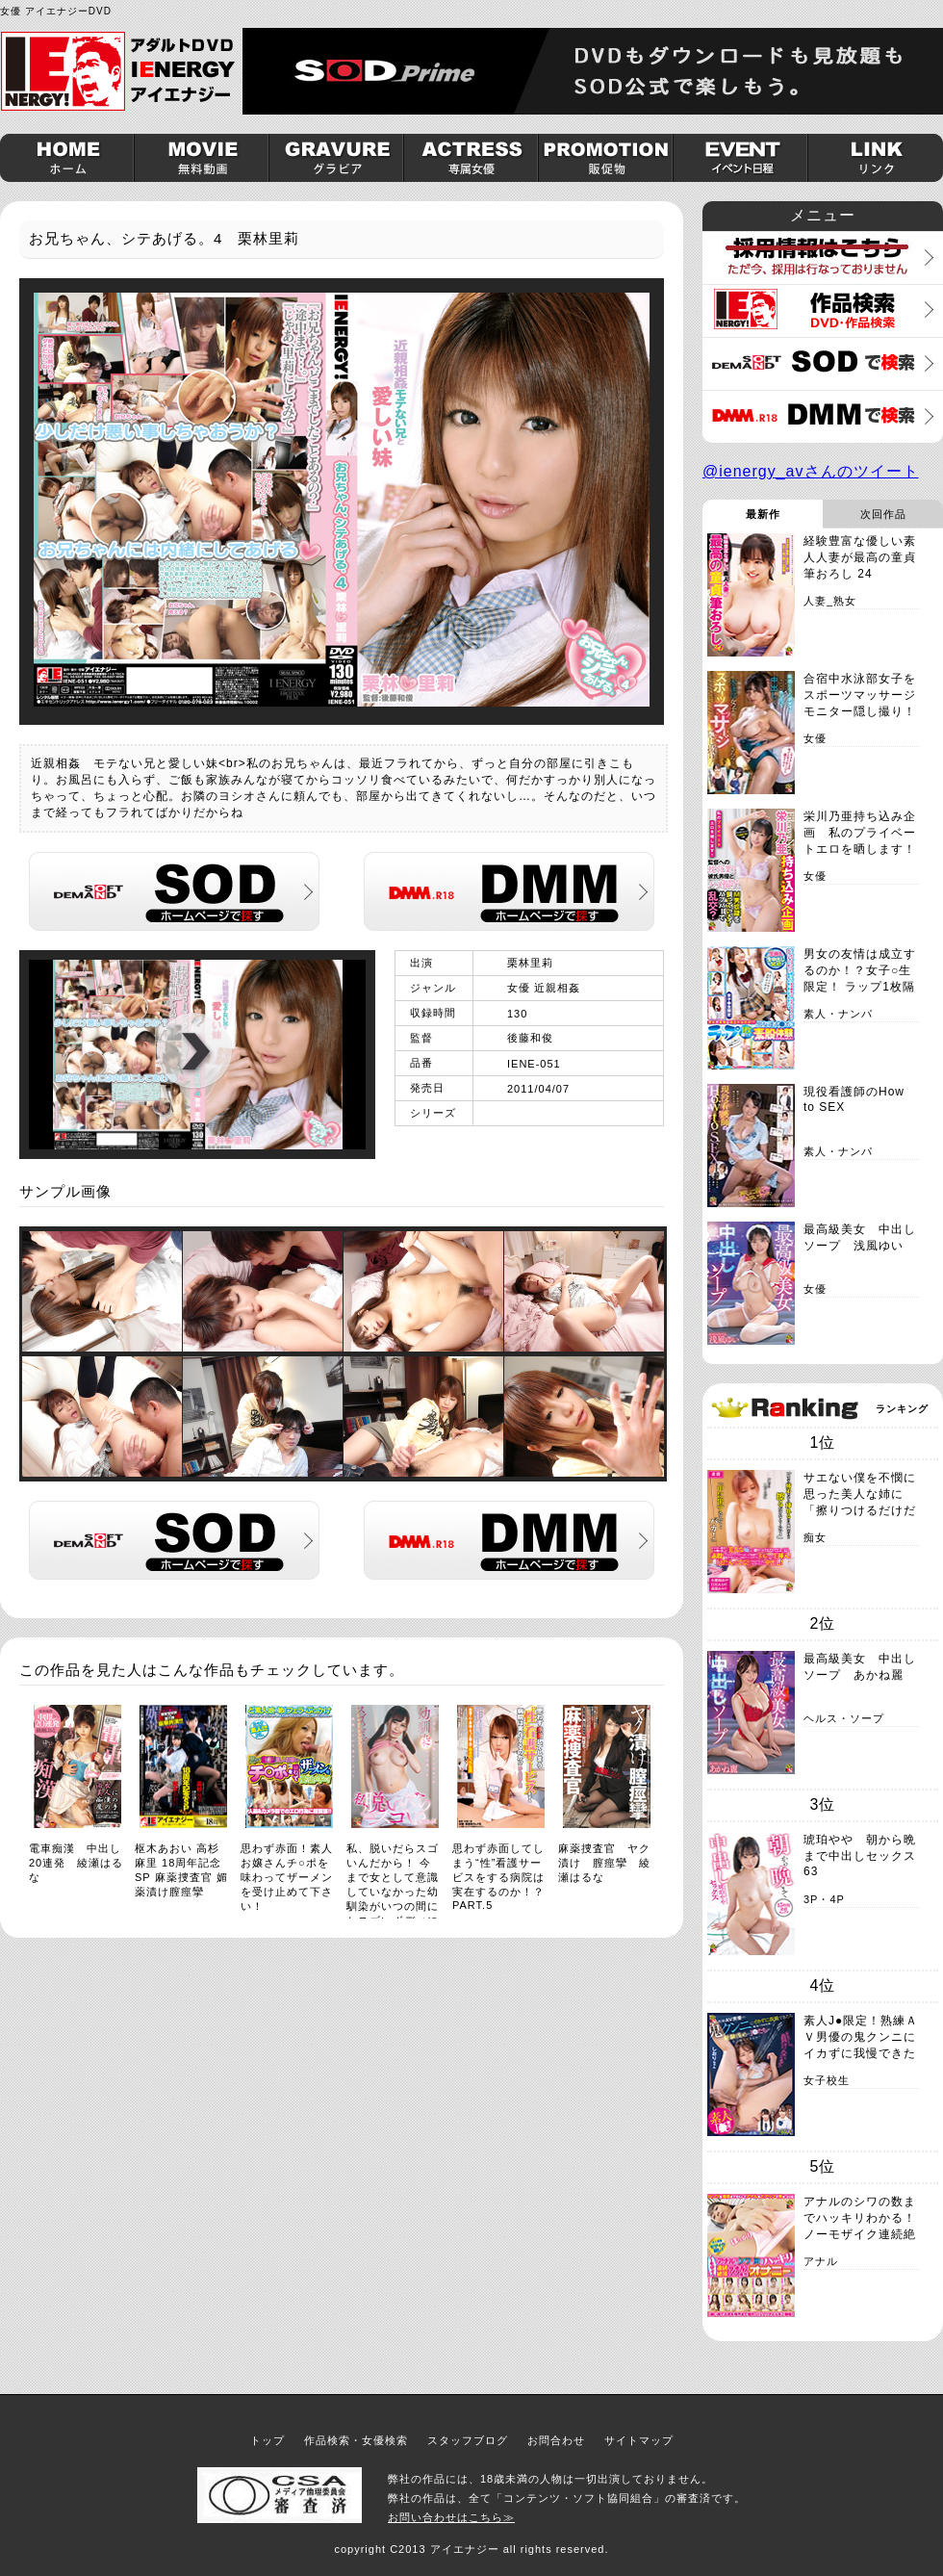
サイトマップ (639, 2440)
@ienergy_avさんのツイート (810, 471)
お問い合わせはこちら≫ (451, 2517)
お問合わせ (556, 2440)
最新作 (763, 514)
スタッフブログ (467, 2440)
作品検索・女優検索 (356, 2440)
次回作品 (883, 514)
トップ (267, 2440)
